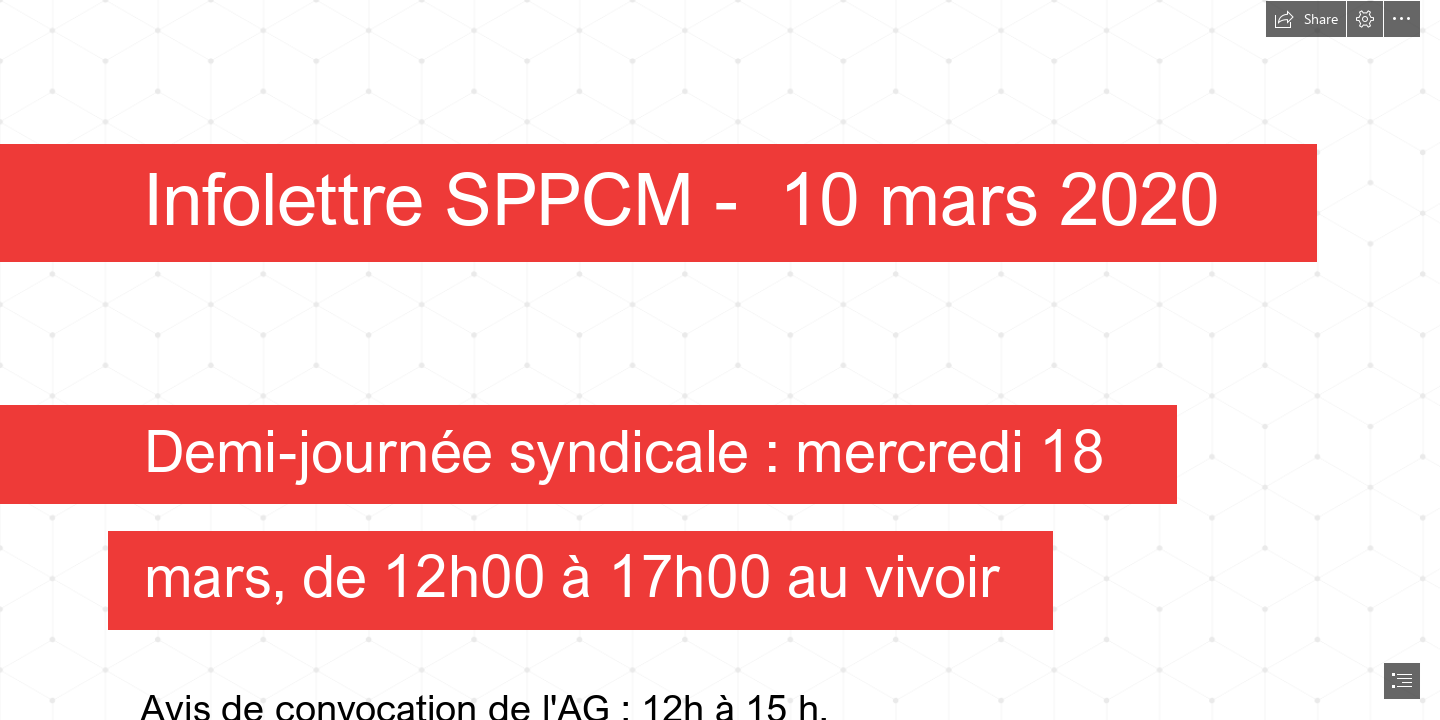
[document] (720, 360)
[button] (1306, 19)
